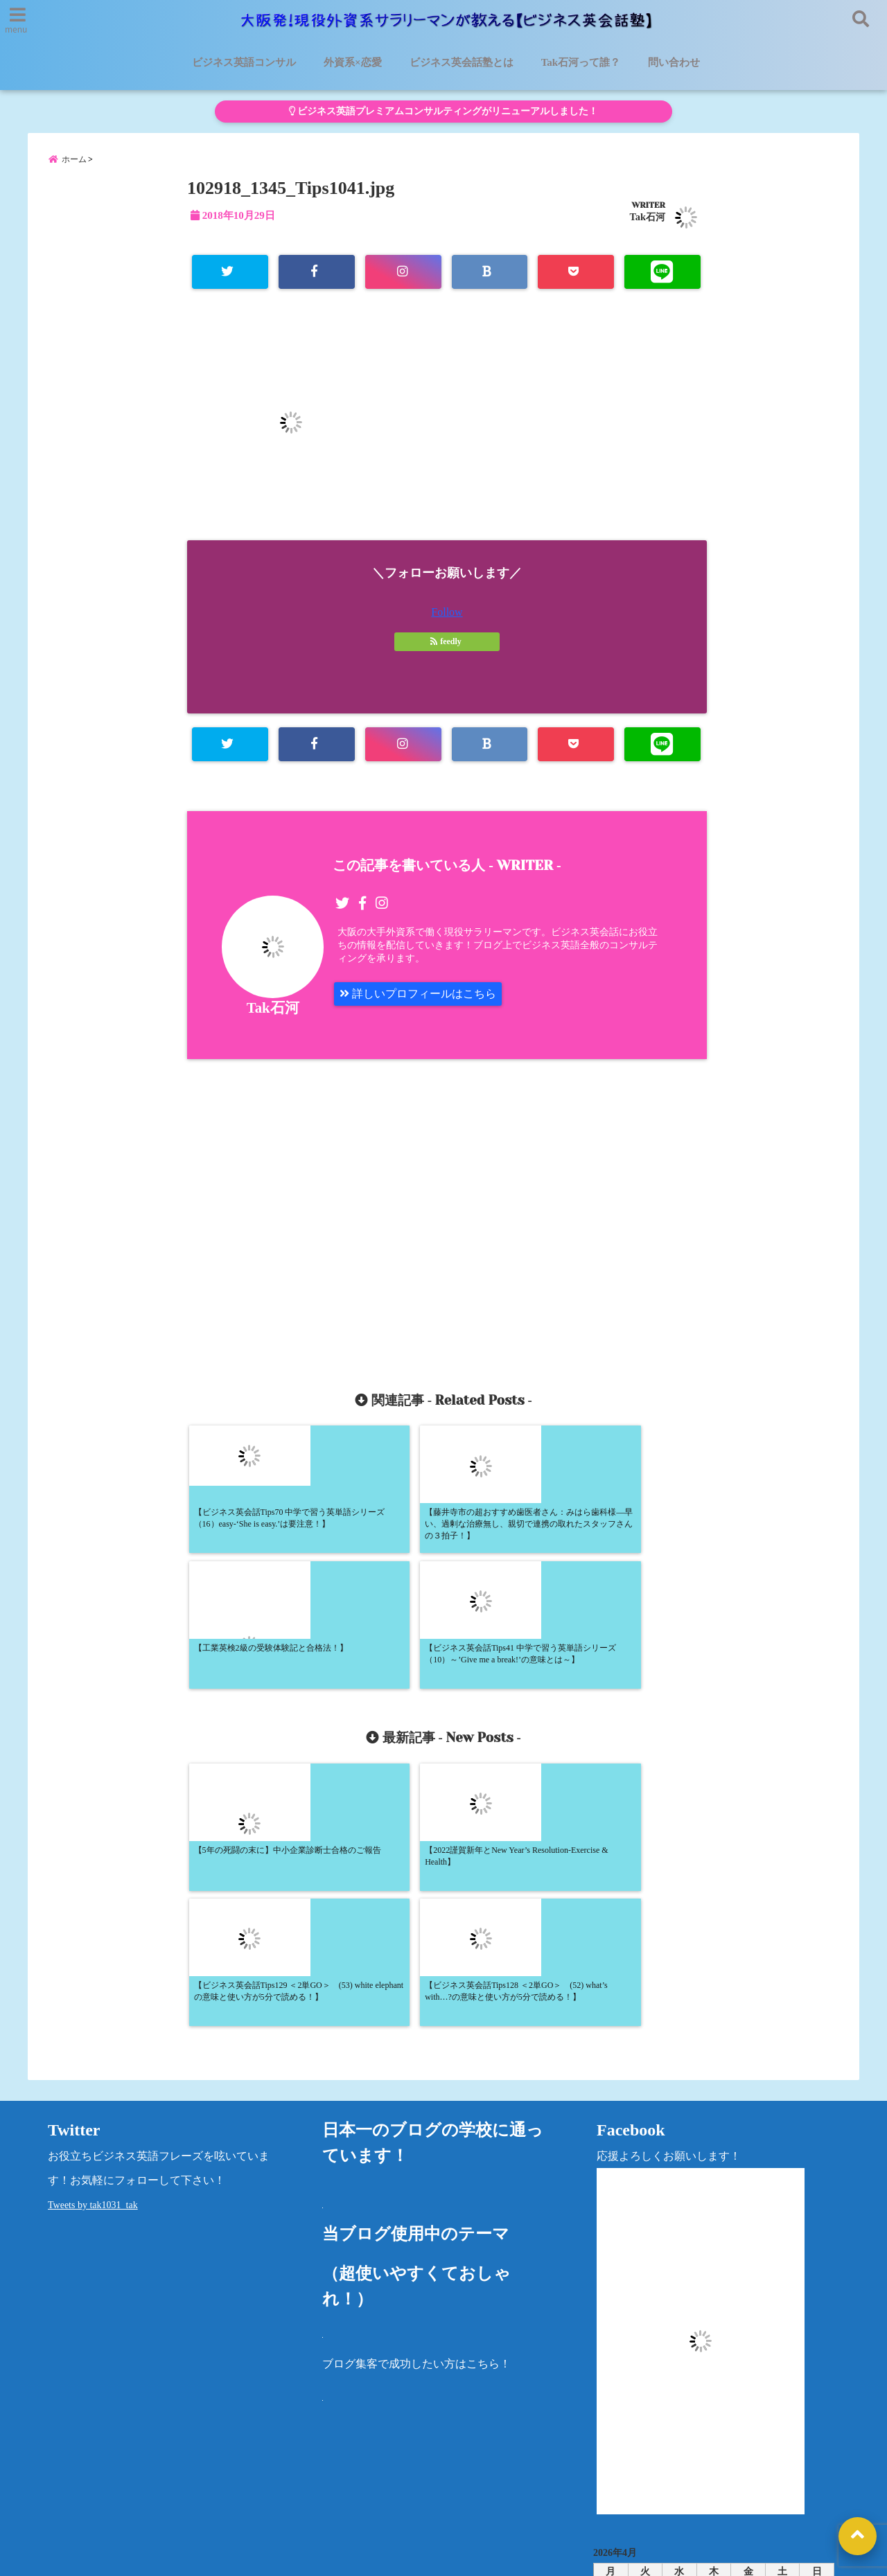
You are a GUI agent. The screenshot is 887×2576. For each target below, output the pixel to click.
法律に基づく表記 (731, 2476)
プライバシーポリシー (615, 2476)
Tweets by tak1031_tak (93, 1938)
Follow (446, 612)
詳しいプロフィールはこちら (418, 994)
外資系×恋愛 (353, 62)
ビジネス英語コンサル (244, 62)
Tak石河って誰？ (580, 62)
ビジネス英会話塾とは (461, 62)
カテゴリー (621, 2429)
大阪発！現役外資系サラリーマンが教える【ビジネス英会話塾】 (417, 2556)
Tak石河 (647, 216)
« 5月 (708, 2386)
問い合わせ (674, 62)
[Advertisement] (323, 1209)
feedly (447, 641)
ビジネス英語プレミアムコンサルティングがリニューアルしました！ (443, 111)
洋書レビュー (509, 2476)
